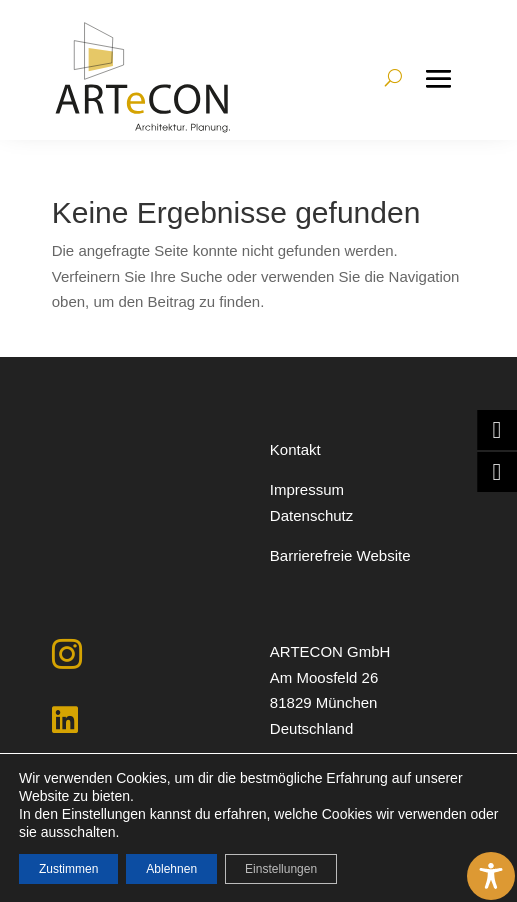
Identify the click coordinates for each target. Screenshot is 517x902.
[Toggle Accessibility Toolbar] (491, 876)
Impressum (307, 489)
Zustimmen (68, 869)
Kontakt (295, 449)
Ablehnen (171, 869)
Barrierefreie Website (340, 555)
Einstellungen (281, 869)
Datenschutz (311, 515)
